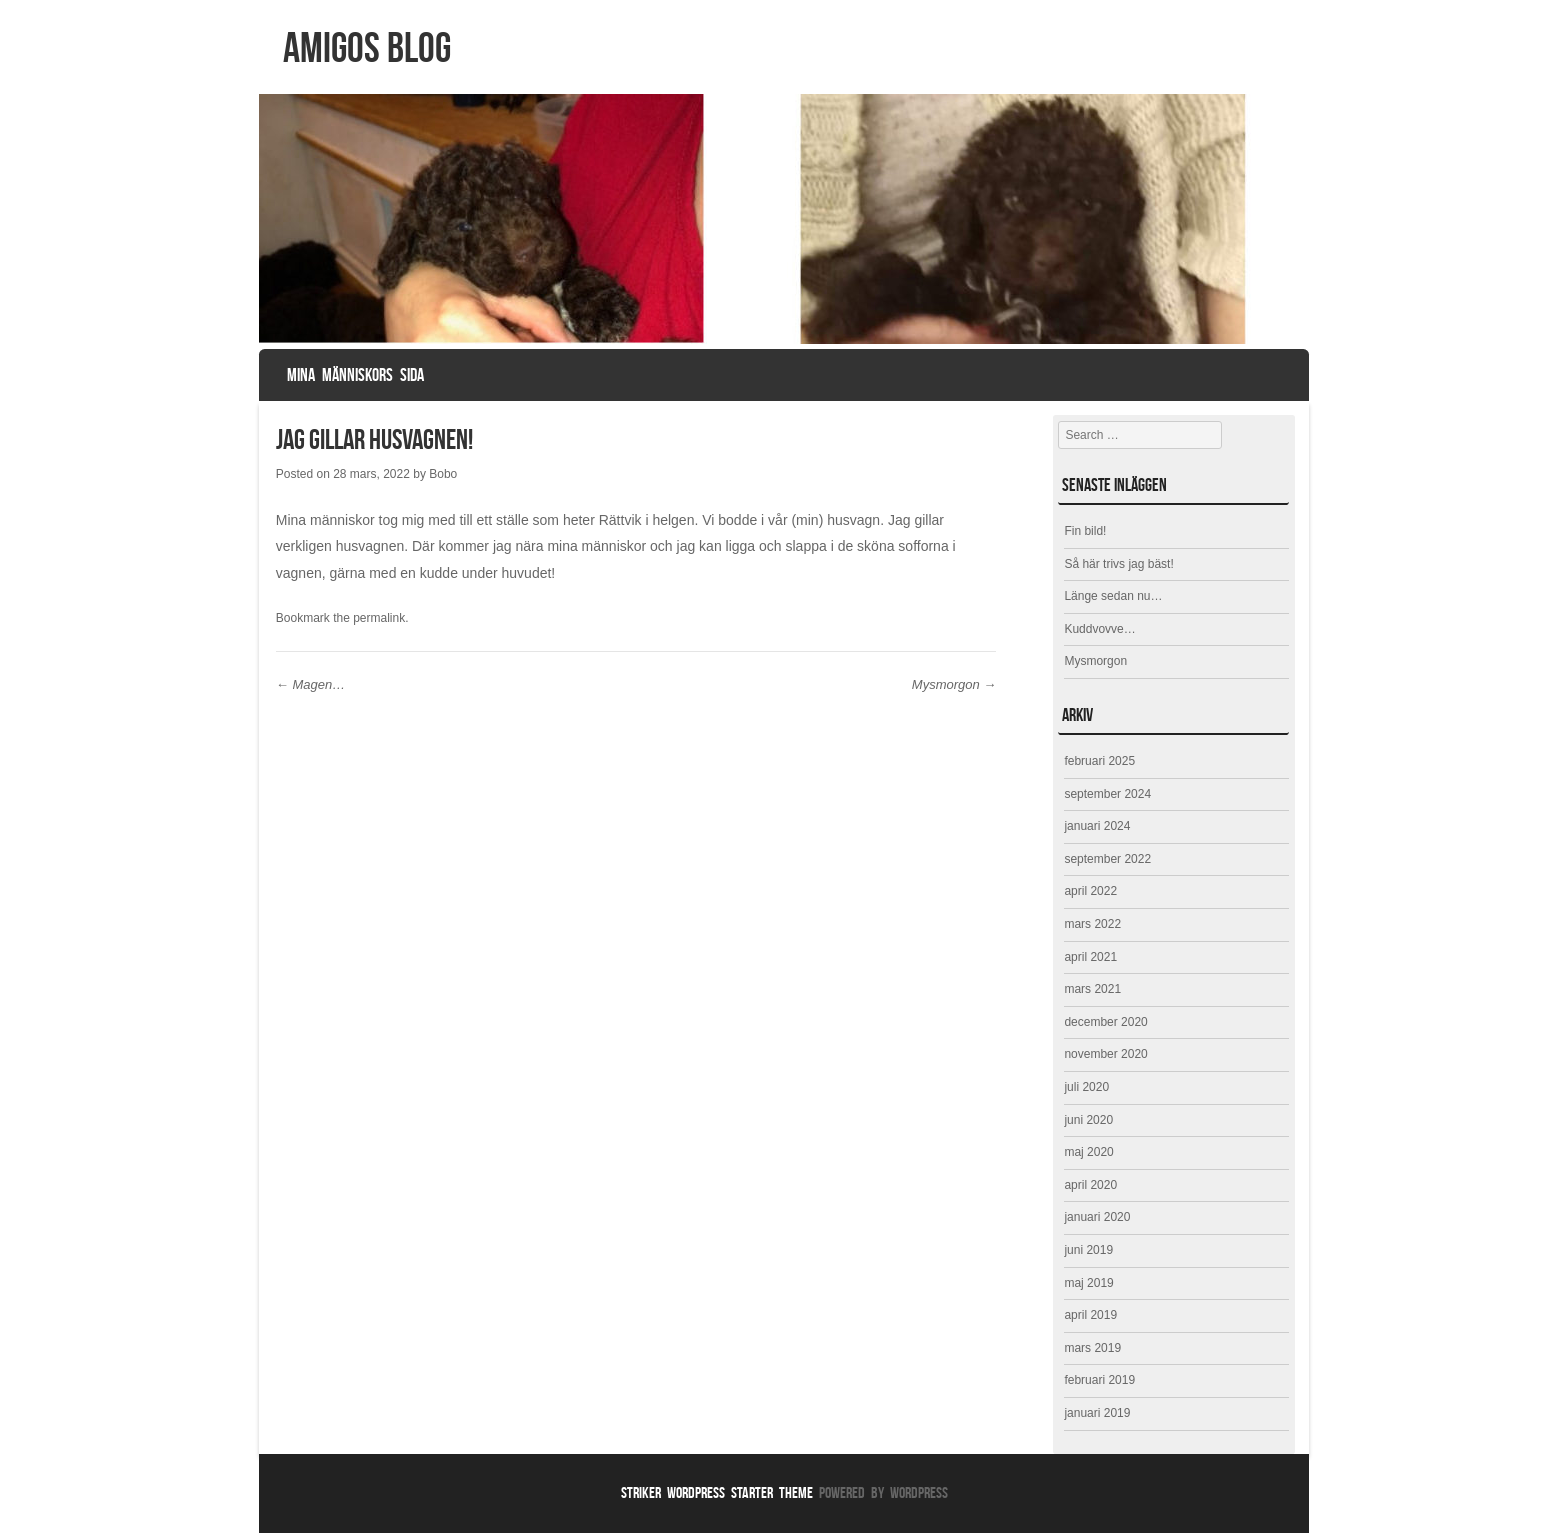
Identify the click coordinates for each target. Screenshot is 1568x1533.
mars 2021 (1092, 989)
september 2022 (1107, 859)
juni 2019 (1088, 1250)
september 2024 (1107, 794)
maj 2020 (1088, 1152)
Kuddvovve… (1099, 629)
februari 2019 (1099, 1380)
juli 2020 (1086, 1087)
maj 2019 (1088, 1283)
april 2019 (1090, 1315)
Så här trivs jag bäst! (1118, 564)
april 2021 (1090, 957)
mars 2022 (1092, 924)
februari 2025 (1099, 761)
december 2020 (1105, 1022)
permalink (379, 618)
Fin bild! (1085, 531)
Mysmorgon (954, 684)
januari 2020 (1097, 1217)
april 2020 (1090, 1185)
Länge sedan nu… (1113, 596)
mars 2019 (1092, 1348)
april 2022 (1090, 891)
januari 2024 (1097, 826)
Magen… (310, 684)
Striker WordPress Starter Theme (717, 1492)
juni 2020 (1088, 1120)
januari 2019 (1097, 1413)
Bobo (443, 474)
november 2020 (1105, 1054)
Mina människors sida (355, 375)
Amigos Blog (367, 47)
